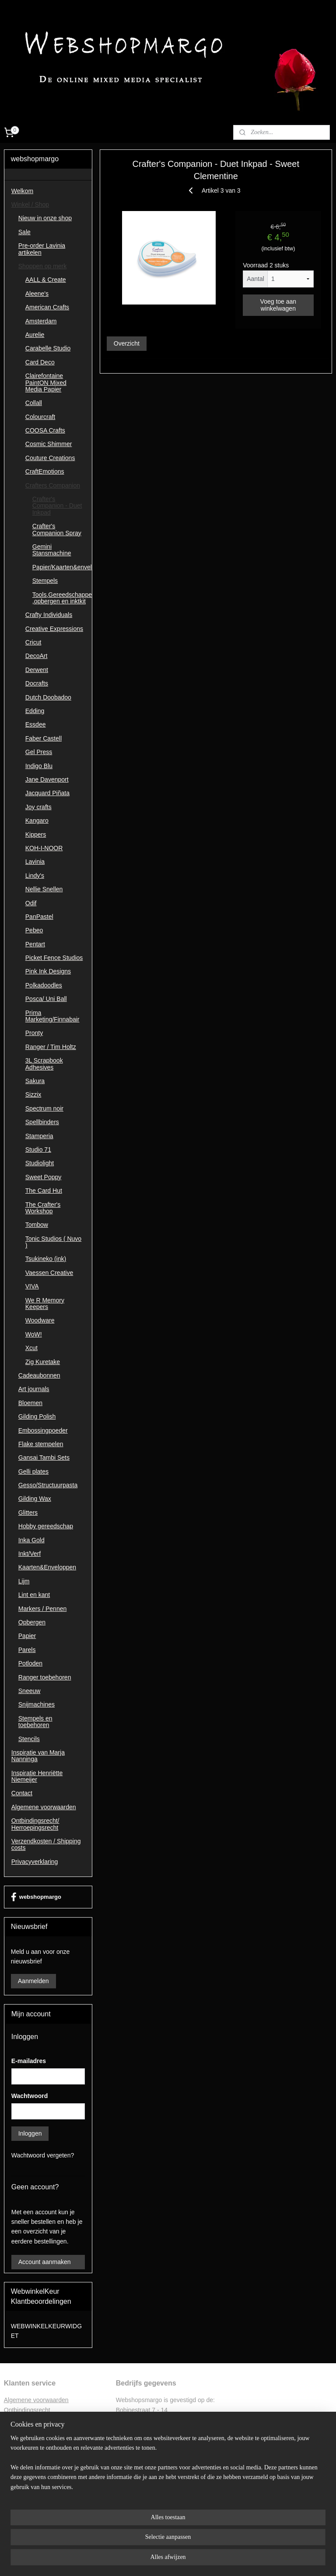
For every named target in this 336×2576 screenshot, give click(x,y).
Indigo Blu (38, 765)
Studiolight (39, 1163)
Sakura (35, 1080)
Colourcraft (40, 416)
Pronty (34, 1032)
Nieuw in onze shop (45, 218)
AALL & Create (45, 279)
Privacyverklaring (34, 1861)
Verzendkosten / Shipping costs (46, 1844)
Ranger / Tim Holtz (50, 1046)
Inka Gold (31, 1540)
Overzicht (127, 343)
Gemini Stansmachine (51, 550)
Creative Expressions (54, 628)
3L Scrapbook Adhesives (44, 1063)
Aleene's (37, 293)
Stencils (29, 1738)
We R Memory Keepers (44, 1303)
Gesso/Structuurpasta (47, 1485)
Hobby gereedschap (45, 1526)
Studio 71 (38, 1149)
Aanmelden (33, 1980)
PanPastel (39, 916)
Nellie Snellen (44, 889)
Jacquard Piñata (47, 792)
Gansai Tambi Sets (44, 1457)
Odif (31, 903)
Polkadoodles (43, 985)
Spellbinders (42, 1121)
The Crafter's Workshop (42, 1208)
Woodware (40, 1320)
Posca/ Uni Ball (46, 998)
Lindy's (34, 875)
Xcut (31, 1347)
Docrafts (36, 683)
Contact (21, 1793)
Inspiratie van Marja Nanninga (38, 1755)
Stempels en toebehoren (35, 1721)
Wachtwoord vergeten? (42, 2155)
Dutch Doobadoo (48, 697)
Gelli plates (33, 1471)
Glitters (28, 1512)
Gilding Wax (34, 1498)
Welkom (22, 190)
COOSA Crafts (45, 430)
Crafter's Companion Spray (56, 529)
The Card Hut (43, 1190)
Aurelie (35, 334)
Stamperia (39, 1135)
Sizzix (33, 1094)
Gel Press (38, 751)
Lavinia (35, 861)
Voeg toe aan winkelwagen (278, 305)
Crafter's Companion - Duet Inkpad (57, 505)
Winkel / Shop (30, 204)
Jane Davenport (47, 779)
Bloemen (30, 1402)
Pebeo (34, 930)
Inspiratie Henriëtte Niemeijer (37, 1776)
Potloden (30, 1663)
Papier (27, 1635)
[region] (110, 2531)
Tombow (36, 1224)
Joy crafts (38, 806)
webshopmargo (36, 1897)
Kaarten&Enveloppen (47, 1567)
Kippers (35, 834)
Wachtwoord (29, 2095)
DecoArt (36, 655)
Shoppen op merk (42, 266)
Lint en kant (34, 1594)
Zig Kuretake (42, 1361)
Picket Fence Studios (54, 957)
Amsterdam (41, 321)
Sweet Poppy (43, 1177)
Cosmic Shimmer (48, 443)
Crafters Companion (52, 485)
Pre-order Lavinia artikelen (41, 249)
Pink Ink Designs (48, 971)
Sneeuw (29, 1690)
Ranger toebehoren (44, 1677)
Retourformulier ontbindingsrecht (48, 2419)
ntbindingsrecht (29, 2409)
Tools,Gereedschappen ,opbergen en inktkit (62, 598)
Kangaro (37, 820)
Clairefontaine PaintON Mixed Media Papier (45, 382)
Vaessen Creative (49, 1272)
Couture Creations (50, 457)
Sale (24, 232)
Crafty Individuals (48, 614)
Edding (35, 710)
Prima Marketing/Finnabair (52, 1016)
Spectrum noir (44, 1108)
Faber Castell (43, 738)
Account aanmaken (44, 2261)
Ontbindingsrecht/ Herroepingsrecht (35, 1824)
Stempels (45, 580)
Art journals (33, 1388)
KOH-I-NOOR (44, 848)
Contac (13, 2448)
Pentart (35, 944)
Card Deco (40, 362)
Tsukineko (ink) (45, 1258)
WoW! (33, 1334)
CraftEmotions (44, 471)
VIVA (32, 1286)
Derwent (36, 669)
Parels (27, 1649)
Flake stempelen (40, 1443)
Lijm (24, 1581)
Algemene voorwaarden (43, 1807)
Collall (33, 402)
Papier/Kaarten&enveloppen (62, 567)
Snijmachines (36, 1704)
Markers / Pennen (42, 1608)
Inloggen (30, 2133)
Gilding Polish (37, 1416)
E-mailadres (28, 2060)
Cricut (33, 642)
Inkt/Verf (29, 1553)
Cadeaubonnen (39, 1375)
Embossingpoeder (43, 1430)
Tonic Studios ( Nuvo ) (53, 1242)
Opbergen (32, 1622)
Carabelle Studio (48, 348)
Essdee (35, 724)
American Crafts (47, 307)
